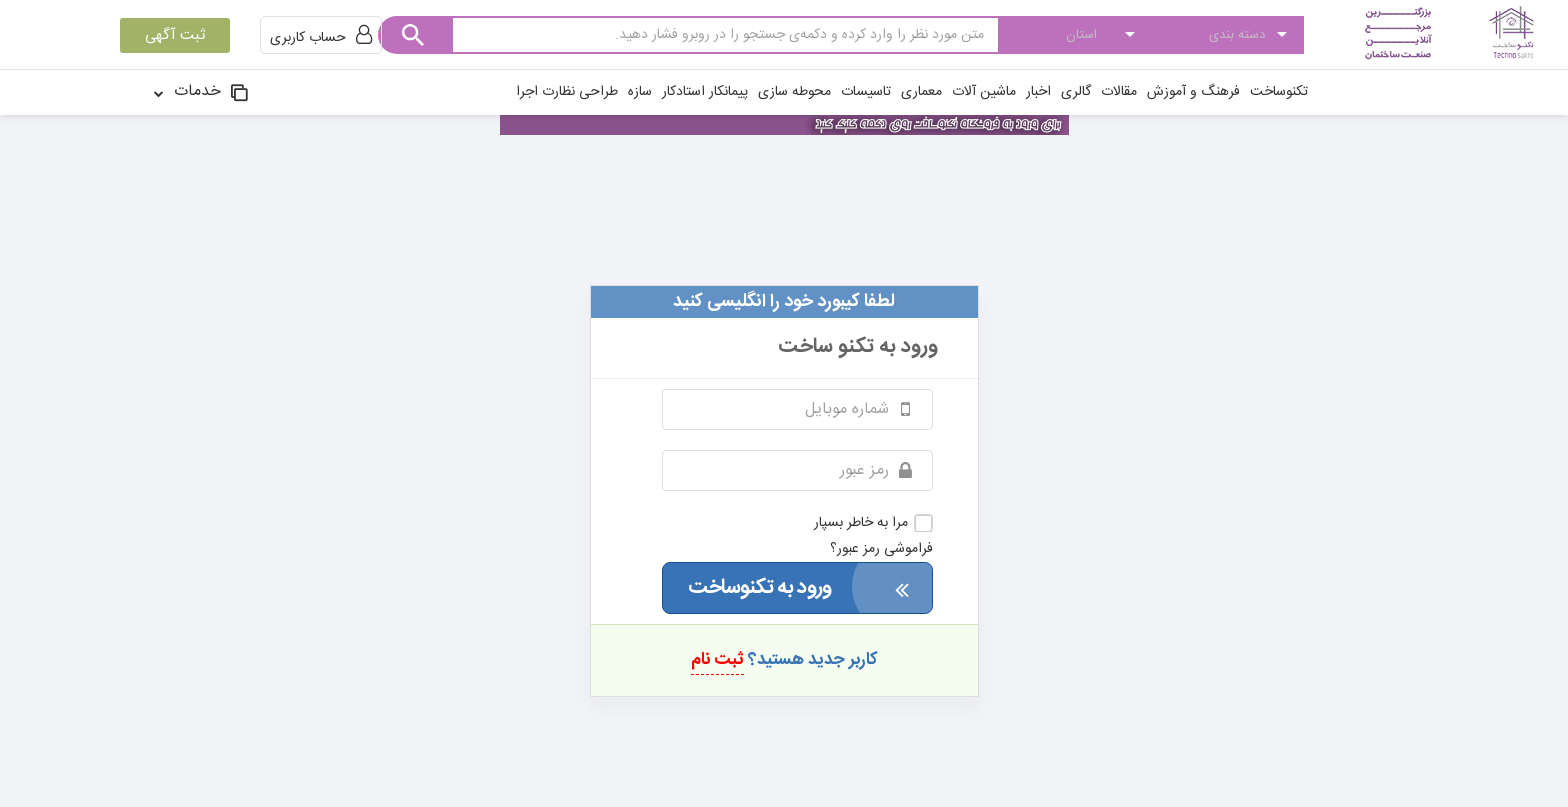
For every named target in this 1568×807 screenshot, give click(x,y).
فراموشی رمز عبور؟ (881, 549)
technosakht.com (784, 236)
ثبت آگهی (175, 35)
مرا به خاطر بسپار (873, 523)
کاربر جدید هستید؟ (784, 660)
